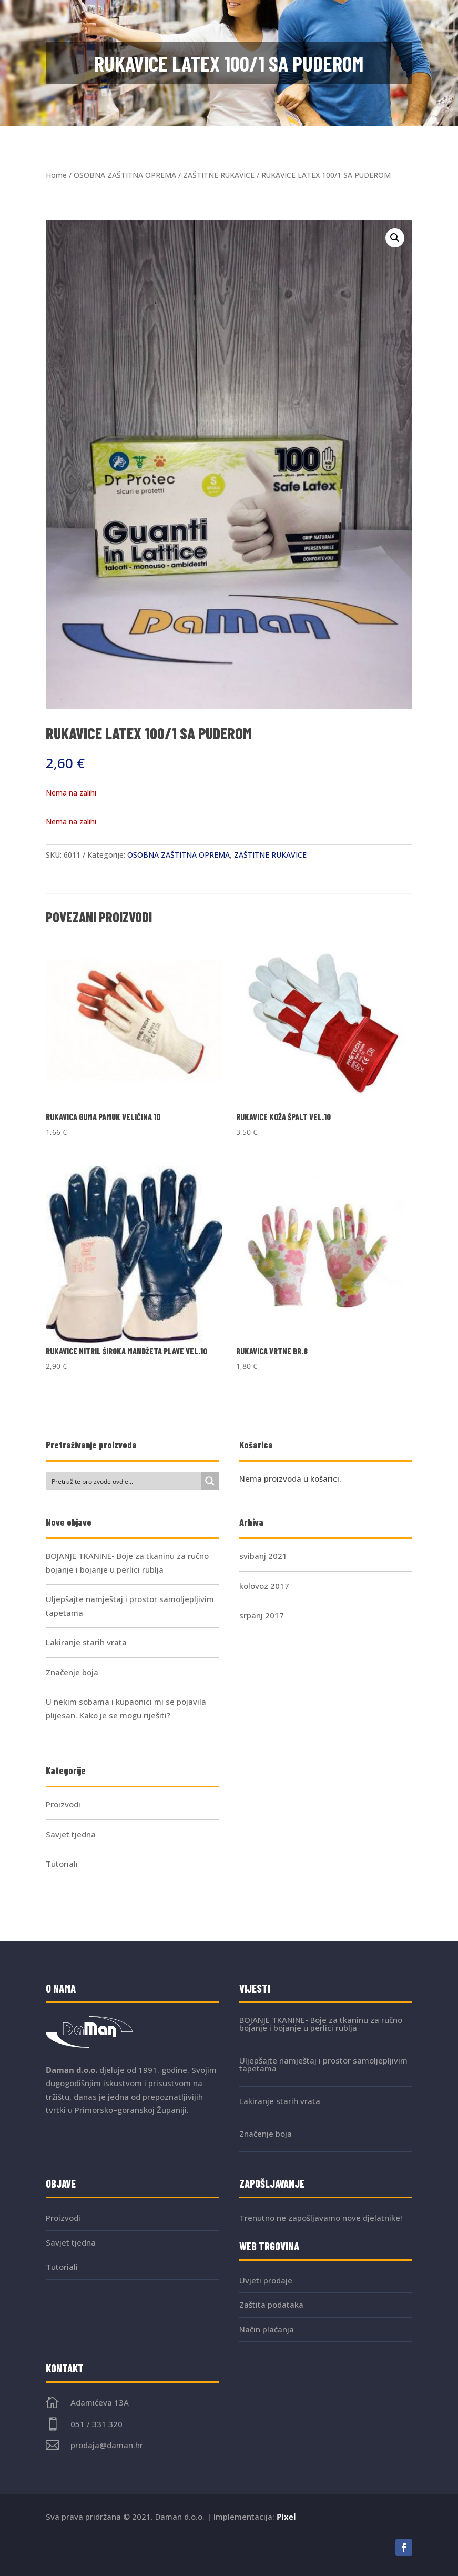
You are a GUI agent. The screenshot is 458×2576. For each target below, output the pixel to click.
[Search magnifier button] (210, 1481)
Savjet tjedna (71, 1834)
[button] (394, 237)
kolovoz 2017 (264, 1586)
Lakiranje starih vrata (86, 1642)
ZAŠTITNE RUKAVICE (219, 175)
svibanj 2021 (263, 1556)
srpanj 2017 (261, 1615)
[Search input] (124, 1481)
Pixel (286, 2516)
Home (56, 175)
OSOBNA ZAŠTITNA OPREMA (125, 175)
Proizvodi (63, 1804)
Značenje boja (72, 1672)
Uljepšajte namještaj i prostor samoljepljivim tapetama (323, 2064)
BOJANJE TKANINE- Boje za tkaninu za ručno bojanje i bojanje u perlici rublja (320, 2024)
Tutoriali (62, 1863)
